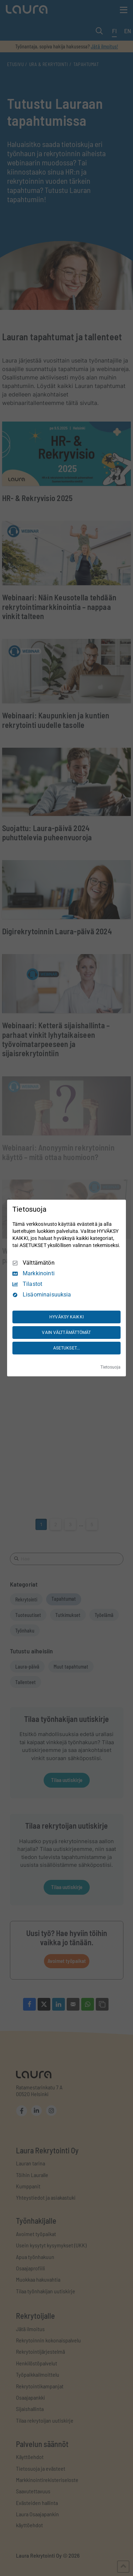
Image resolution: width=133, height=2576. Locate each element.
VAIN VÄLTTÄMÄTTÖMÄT (66, 1332)
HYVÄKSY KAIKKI (66, 1317)
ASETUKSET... (66, 1348)
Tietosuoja (110, 1367)
